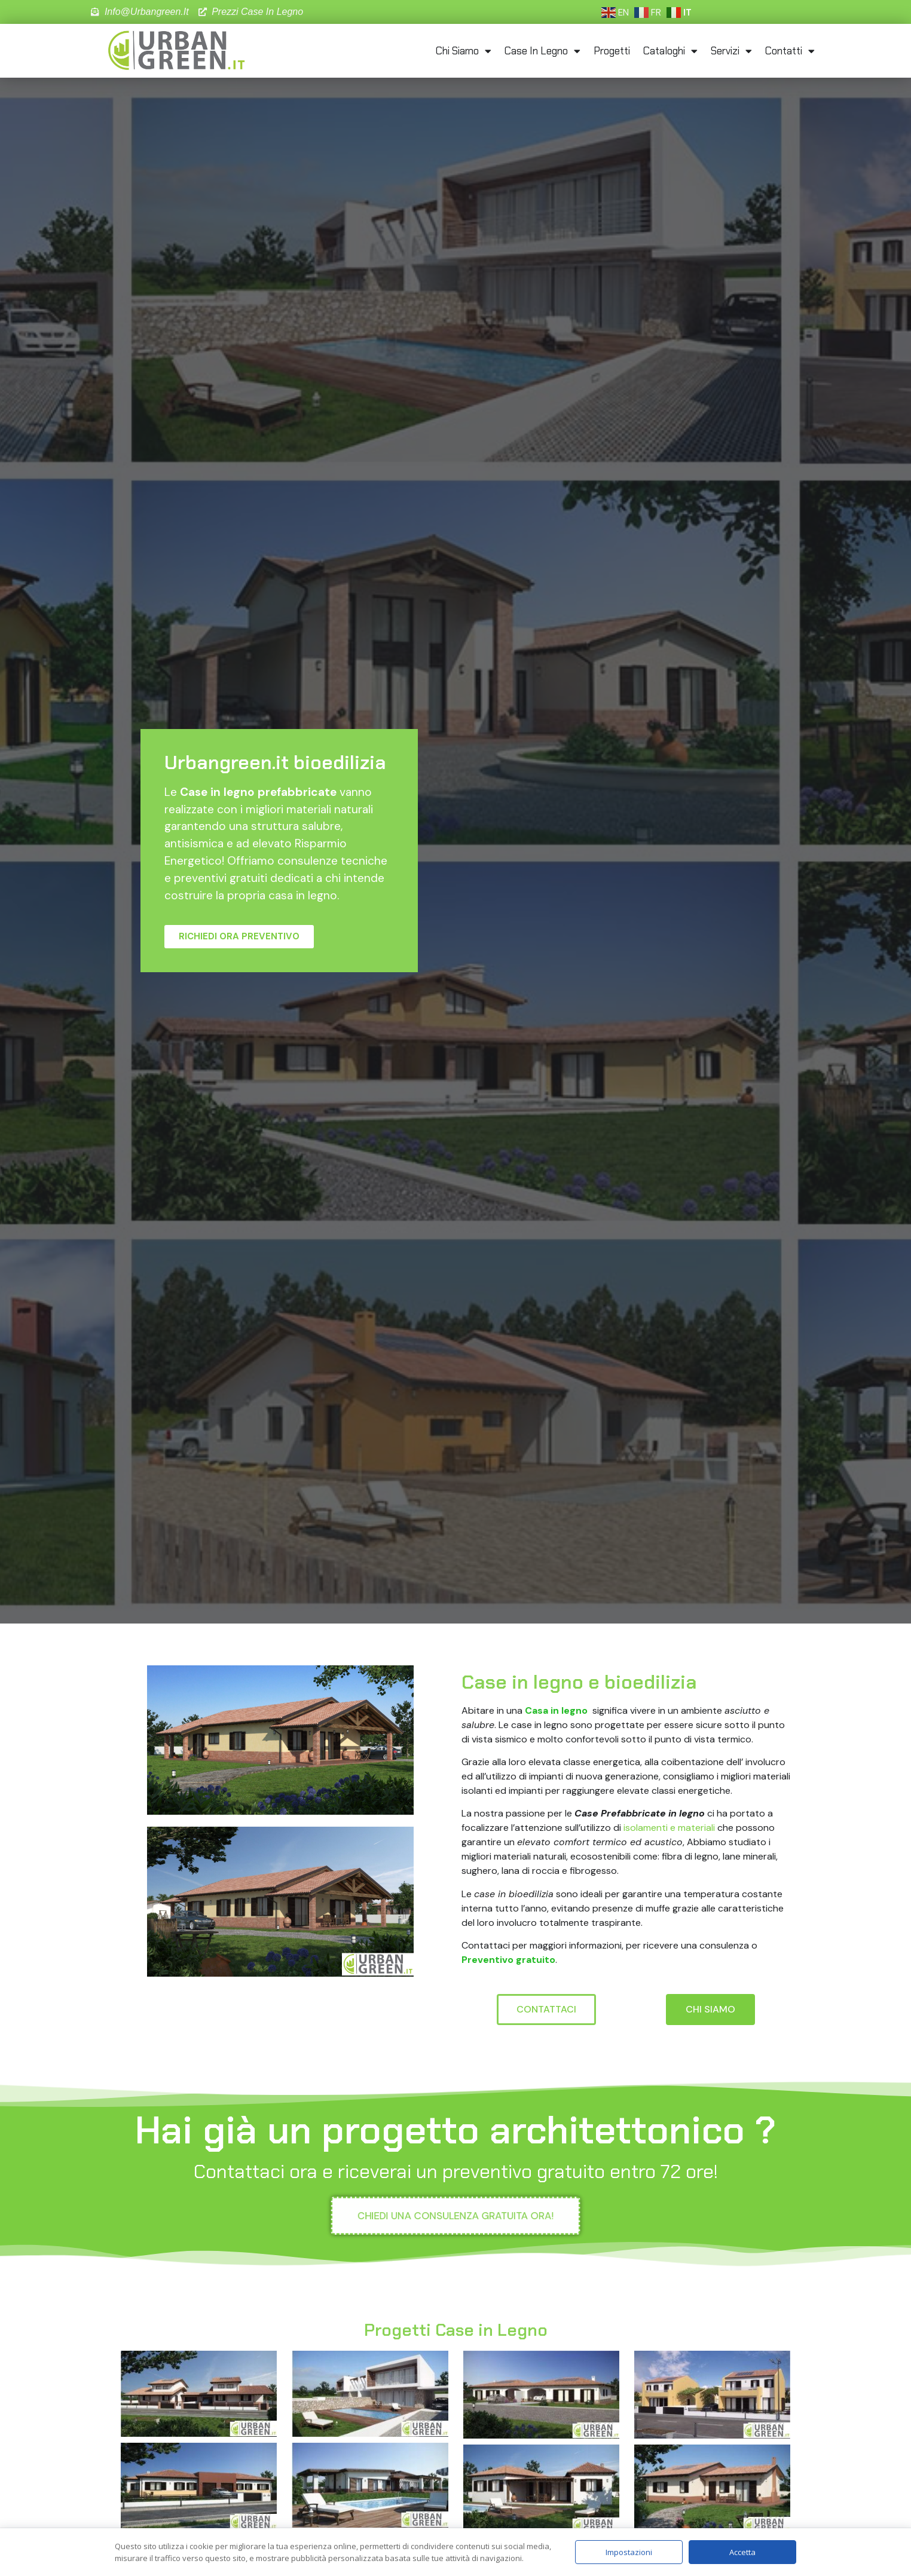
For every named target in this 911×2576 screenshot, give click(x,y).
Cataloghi (670, 51)
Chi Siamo (463, 51)
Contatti (790, 51)
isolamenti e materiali (669, 1827)
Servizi (731, 51)
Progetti (612, 50)
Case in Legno (542, 51)
